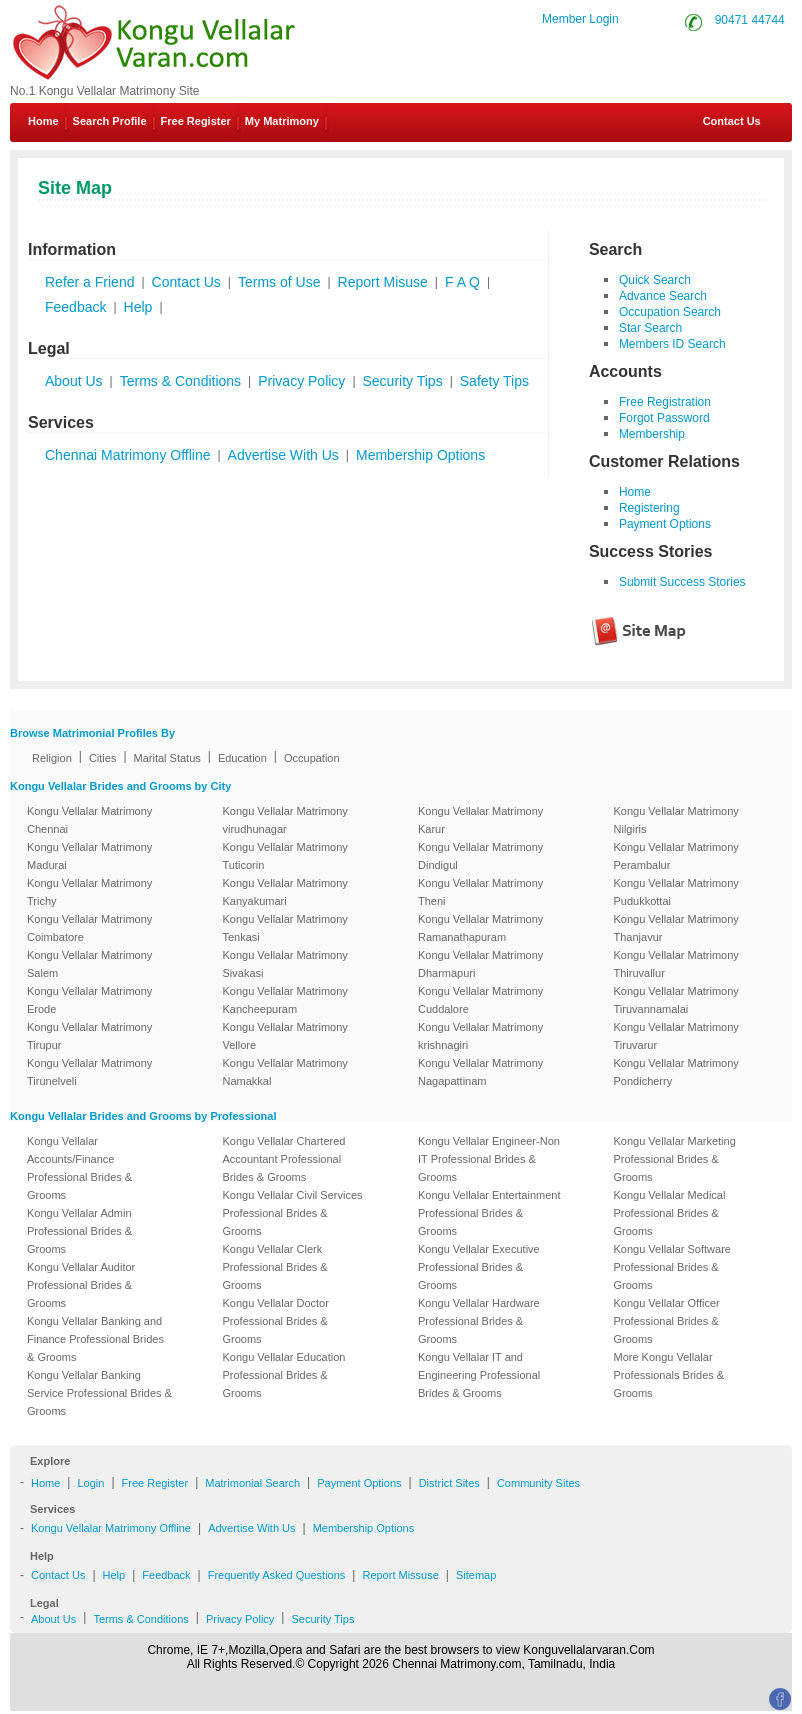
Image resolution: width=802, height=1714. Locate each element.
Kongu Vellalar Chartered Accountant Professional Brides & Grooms (284, 1159)
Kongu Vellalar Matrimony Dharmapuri (480, 964)
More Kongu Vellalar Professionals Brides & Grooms (669, 1375)
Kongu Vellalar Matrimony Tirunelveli (89, 1072)
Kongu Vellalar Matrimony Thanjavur (676, 928)
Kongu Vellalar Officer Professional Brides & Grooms (667, 1321)
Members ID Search (672, 344)
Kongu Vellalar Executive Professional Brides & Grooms (479, 1267)
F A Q (462, 282)
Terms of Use (279, 282)
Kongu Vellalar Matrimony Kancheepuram (285, 1000)
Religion (52, 758)
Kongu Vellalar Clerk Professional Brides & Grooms (275, 1267)
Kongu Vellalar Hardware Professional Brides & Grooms (479, 1321)
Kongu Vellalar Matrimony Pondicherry (676, 1072)
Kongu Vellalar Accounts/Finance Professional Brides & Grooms (79, 1168)
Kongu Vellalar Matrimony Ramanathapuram (480, 928)
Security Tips (403, 381)
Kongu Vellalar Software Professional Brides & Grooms (672, 1267)
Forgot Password (664, 418)
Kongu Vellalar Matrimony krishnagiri (480, 1036)
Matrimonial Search (252, 1483)
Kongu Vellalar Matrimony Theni (480, 892)
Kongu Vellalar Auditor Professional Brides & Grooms (81, 1285)
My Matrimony (282, 121)
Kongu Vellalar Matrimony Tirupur (89, 1036)
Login (90, 1483)
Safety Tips (494, 381)
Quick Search (655, 280)
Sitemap (476, 1575)
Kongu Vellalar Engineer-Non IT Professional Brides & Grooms (489, 1159)
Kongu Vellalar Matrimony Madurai (89, 856)
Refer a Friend (89, 282)
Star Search (650, 328)
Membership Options (420, 455)
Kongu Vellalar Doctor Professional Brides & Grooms (276, 1321)
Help (138, 307)
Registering (649, 508)
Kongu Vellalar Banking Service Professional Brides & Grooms (99, 1393)
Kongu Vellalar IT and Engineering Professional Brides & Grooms (479, 1375)
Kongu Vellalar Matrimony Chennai (89, 820)
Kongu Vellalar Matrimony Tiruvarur (676, 1036)
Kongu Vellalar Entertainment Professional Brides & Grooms (489, 1213)
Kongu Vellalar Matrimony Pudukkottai (676, 892)
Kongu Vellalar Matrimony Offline (111, 1528)
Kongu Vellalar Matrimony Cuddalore (480, 1000)
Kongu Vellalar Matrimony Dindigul (480, 856)
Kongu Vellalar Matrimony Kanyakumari (285, 892)
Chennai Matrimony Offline (127, 455)
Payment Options (665, 524)
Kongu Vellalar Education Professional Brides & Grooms (284, 1375)
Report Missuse (400, 1575)
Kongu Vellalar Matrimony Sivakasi (285, 964)
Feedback (75, 307)
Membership (652, 434)
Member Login (580, 19)
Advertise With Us (283, 455)
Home (43, 121)
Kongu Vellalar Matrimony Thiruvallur (676, 964)
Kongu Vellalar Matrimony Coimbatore (89, 928)
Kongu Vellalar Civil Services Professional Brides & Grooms (293, 1213)
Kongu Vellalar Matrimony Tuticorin (285, 856)
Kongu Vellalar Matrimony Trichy (89, 892)
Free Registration (665, 402)
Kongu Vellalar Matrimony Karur (480, 820)
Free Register (196, 121)
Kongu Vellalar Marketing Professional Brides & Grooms (675, 1159)
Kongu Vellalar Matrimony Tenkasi (285, 928)
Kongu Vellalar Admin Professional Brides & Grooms (79, 1231)
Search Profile (110, 121)
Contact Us (730, 121)
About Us (74, 381)
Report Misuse (383, 282)
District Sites (449, 1483)
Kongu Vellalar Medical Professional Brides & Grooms (670, 1213)
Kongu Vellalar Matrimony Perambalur (676, 856)
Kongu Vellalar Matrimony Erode (89, 1000)
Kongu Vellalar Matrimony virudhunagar (285, 820)
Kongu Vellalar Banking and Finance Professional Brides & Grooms (95, 1339)
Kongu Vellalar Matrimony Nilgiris (676, 820)
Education (242, 758)
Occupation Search (670, 312)
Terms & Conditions (180, 381)
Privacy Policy (301, 381)
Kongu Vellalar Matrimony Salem (89, 964)
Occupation (312, 758)
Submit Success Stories (682, 582)
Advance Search (663, 296)
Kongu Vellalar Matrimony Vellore (285, 1036)
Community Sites (538, 1483)
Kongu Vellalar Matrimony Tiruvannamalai (676, 1000)
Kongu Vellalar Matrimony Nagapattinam (480, 1072)
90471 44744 (750, 20)
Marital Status (167, 758)
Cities (103, 758)
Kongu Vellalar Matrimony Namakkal (285, 1072)
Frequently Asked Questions (277, 1575)
